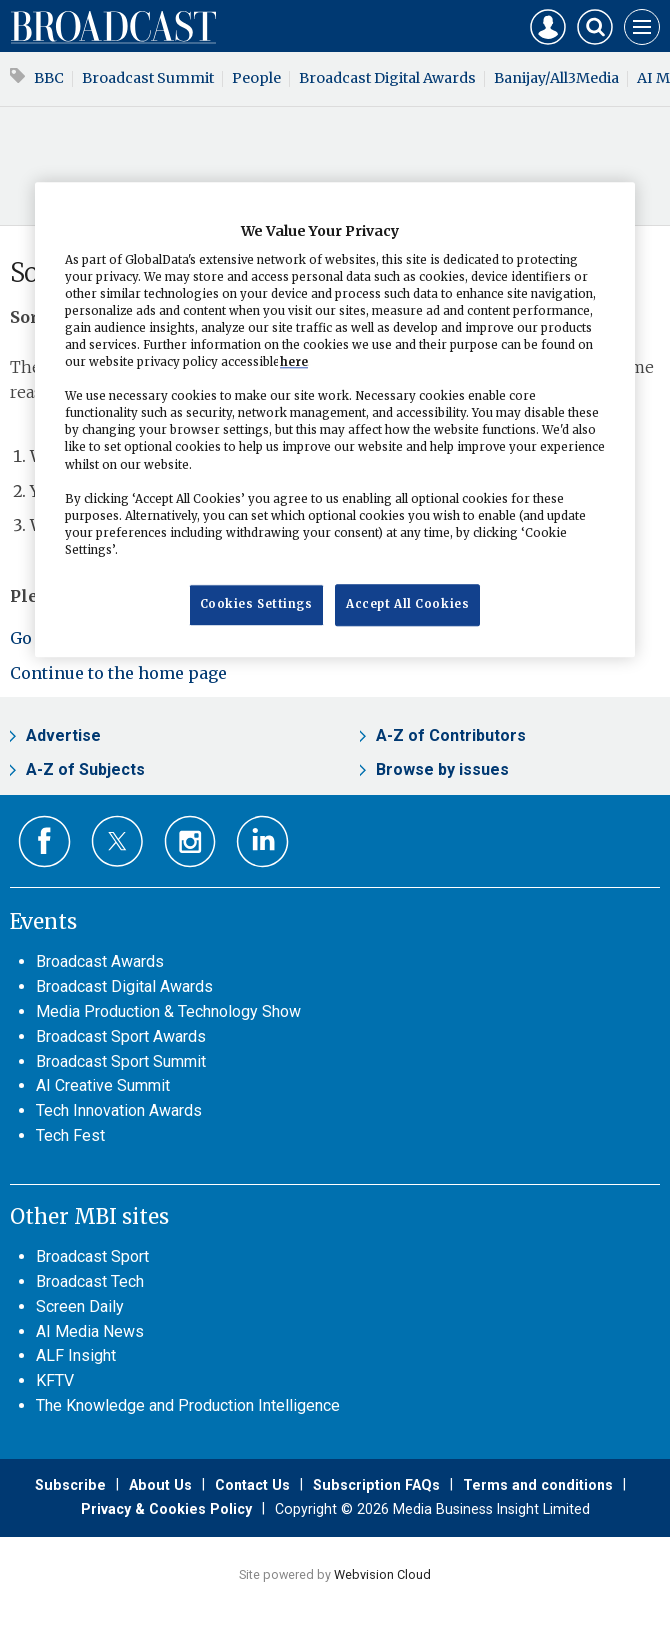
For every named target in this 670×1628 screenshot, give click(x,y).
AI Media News (90, 1331)
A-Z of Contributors (451, 735)
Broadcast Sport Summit (121, 1061)
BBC (49, 78)
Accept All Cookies (407, 604)
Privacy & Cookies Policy (166, 1509)
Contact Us (252, 1485)
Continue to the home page (118, 673)
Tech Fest (70, 1135)
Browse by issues (442, 769)
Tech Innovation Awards (119, 1110)
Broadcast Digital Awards (387, 78)
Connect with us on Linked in (262, 841)
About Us (160, 1485)
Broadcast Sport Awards (121, 1036)
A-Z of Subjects (85, 769)
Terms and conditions (538, 1485)
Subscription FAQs (376, 1485)
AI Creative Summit (103, 1085)
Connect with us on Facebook (44, 841)
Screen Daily (80, 1306)
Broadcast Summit (148, 78)
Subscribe (70, 1485)
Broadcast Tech (90, 1281)
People (256, 78)
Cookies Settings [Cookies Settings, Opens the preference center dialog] (256, 604)
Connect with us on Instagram (190, 841)
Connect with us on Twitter (117, 841)
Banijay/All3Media (556, 78)
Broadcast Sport (92, 1256)
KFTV (55, 1380)
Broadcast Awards (100, 961)
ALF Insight (76, 1355)
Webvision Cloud (382, 1574)
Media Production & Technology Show (168, 1011)
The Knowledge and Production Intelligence (188, 1405)
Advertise (63, 735)
